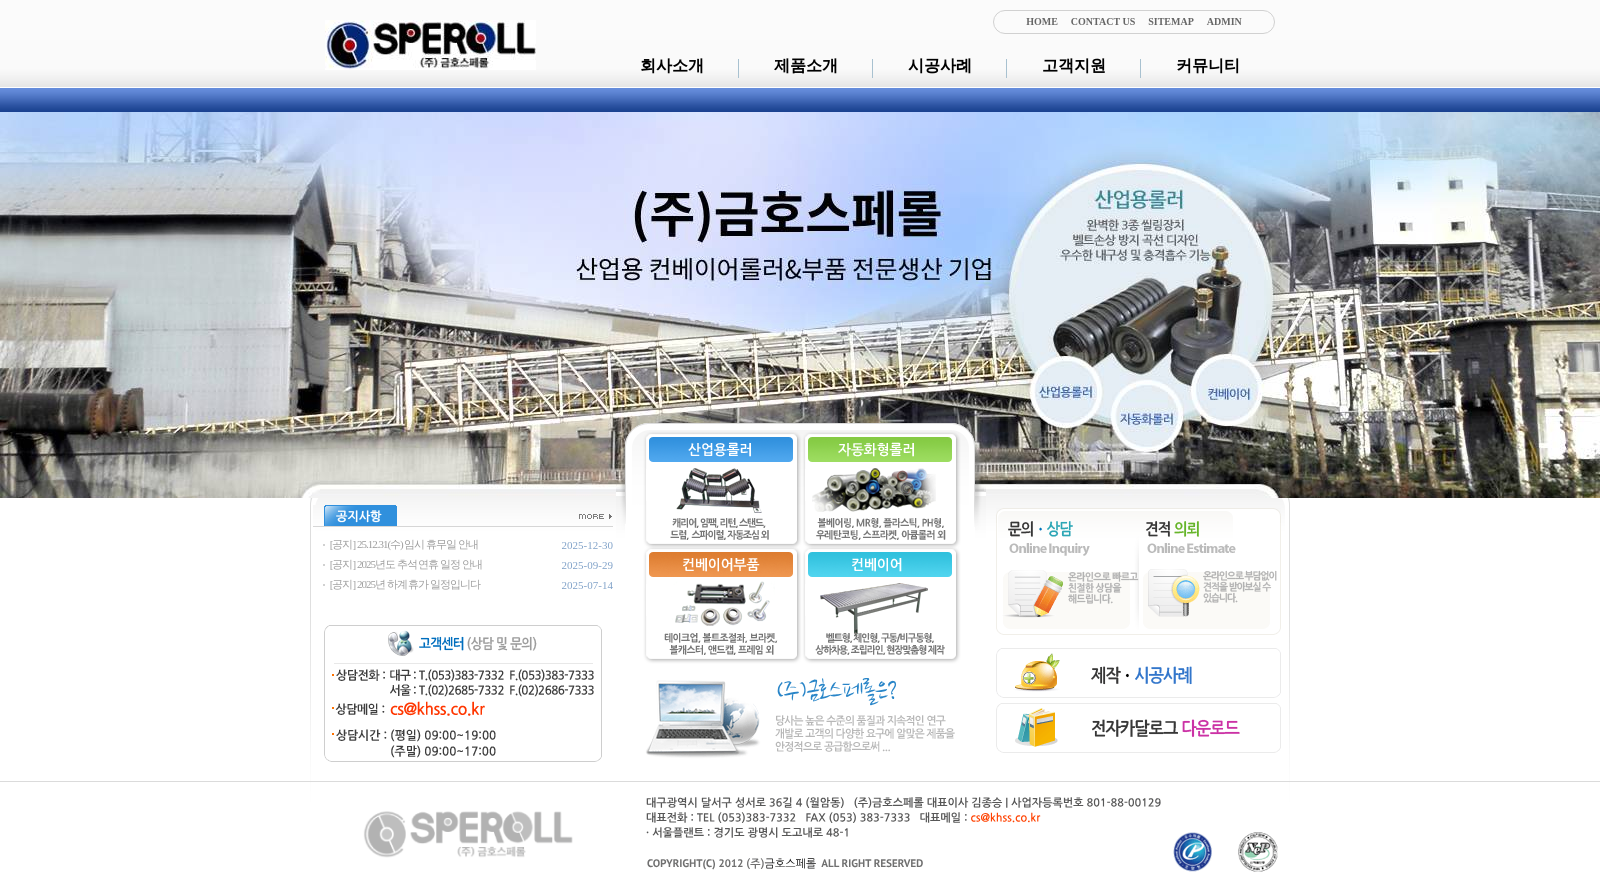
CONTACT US (1103, 21)
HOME (1042, 21)
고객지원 (1074, 65)
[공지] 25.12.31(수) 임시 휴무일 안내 (403, 544)
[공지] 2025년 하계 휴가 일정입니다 (404, 584)
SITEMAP (1171, 21)
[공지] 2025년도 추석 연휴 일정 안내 (405, 564)
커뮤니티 (1208, 65)
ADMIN (1224, 21)
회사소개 (672, 65)
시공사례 (940, 65)
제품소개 (806, 65)
